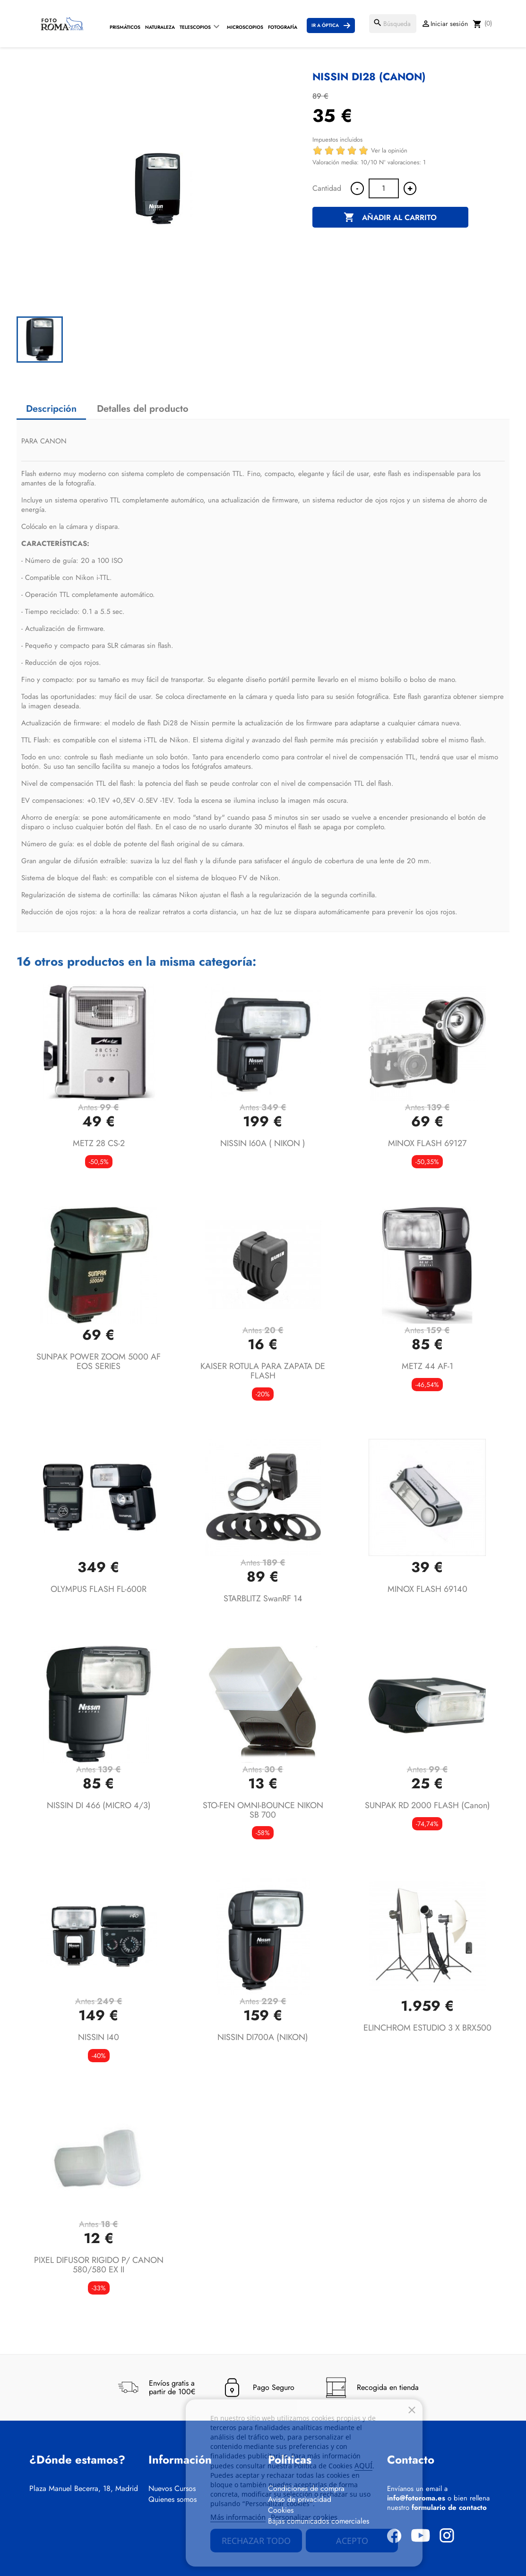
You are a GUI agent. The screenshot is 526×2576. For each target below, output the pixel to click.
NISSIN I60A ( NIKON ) (262, 1143)
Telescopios (195, 27)
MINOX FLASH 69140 (427, 1589)
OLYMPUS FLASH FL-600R (99, 1589)
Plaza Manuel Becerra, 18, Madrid (83, 2488)
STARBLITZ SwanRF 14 (263, 1598)
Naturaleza (160, 27)
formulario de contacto (449, 2507)
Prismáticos (125, 27)
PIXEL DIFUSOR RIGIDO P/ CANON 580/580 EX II (99, 2265)
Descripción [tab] (51, 409)
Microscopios (245, 27)
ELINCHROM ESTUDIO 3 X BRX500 (427, 2028)
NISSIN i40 (98, 2037)
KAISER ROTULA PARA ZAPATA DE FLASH (262, 1371)
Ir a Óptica (325, 25)
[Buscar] (392, 23)
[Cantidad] (384, 188)
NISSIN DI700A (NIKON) (262, 2037)
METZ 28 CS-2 (99, 1143)
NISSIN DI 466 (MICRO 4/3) (99, 1805)
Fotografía (282, 27)
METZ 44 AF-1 (427, 1366)
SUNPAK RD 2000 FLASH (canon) (427, 1805)
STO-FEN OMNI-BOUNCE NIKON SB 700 (263, 1810)
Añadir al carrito (390, 218)
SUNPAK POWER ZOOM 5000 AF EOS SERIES (98, 1361)
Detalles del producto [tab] (143, 409)
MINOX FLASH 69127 (427, 1143)
